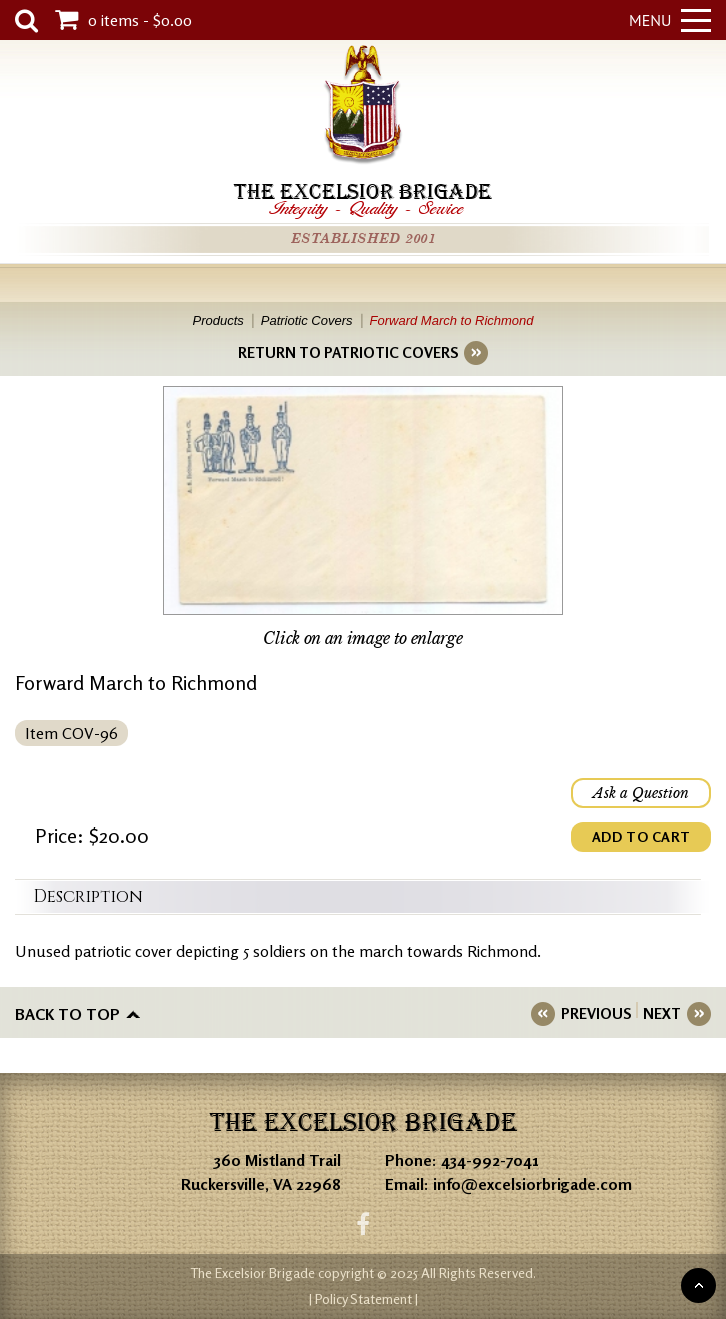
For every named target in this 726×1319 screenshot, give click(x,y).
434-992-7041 (490, 1160)
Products (217, 320)
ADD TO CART (641, 836)
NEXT (662, 1013)
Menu (670, 20)
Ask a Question (641, 793)
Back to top (67, 1014)
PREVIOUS (596, 1013)
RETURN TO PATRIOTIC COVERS (348, 352)
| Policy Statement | (363, 1298)
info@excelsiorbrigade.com (532, 1184)
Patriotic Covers (307, 320)
